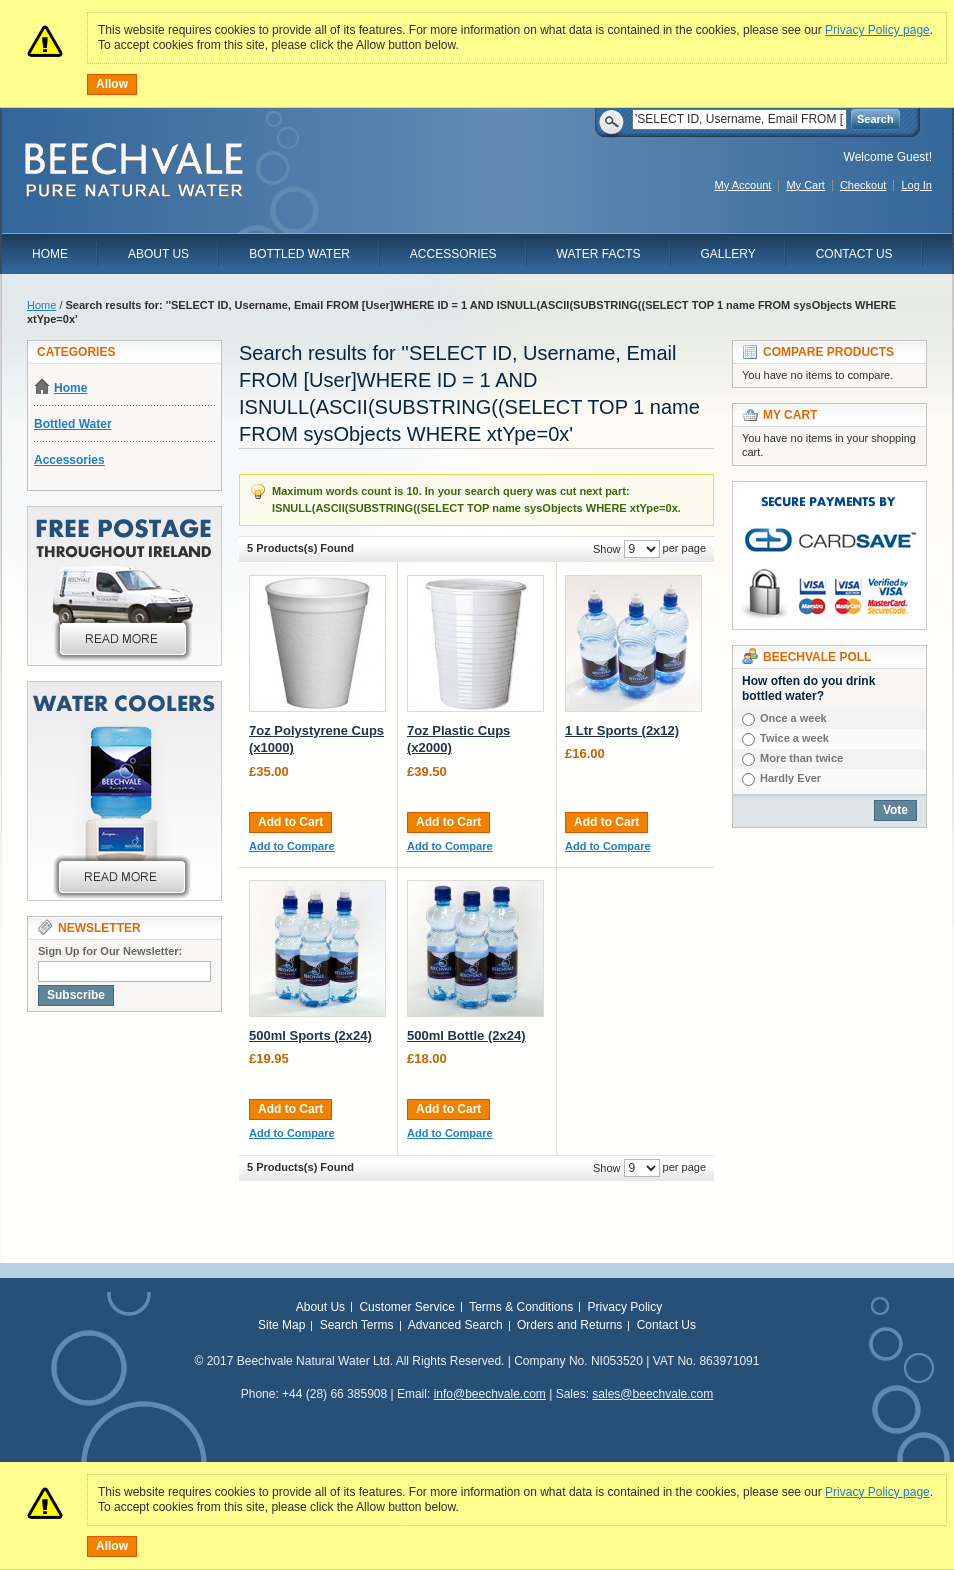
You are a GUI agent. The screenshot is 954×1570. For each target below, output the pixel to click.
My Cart (805, 185)
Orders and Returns (569, 1325)
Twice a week (794, 738)
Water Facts (599, 254)
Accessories (453, 254)
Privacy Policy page (877, 30)
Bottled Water (299, 254)
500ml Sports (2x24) (310, 1035)
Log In (916, 185)
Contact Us (854, 254)
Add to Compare (292, 846)
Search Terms (357, 1325)
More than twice (801, 758)
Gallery (728, 254)
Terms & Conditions (521, 1307)
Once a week (793, 718)
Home (50, 254)
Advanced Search (455, 1325)
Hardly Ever (790, 778)
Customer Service (406, 1307)
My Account (743, 185)
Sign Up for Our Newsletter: (110, 951)
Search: (620, 119)
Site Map (281, 1325)
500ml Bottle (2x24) (466, 1035)
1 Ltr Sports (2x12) (622, 730)
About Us (158, 254)
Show (607, 549)
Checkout (863, 185)
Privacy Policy (625, 1307)
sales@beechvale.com (652, 1394)
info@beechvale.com (490, 1394)
